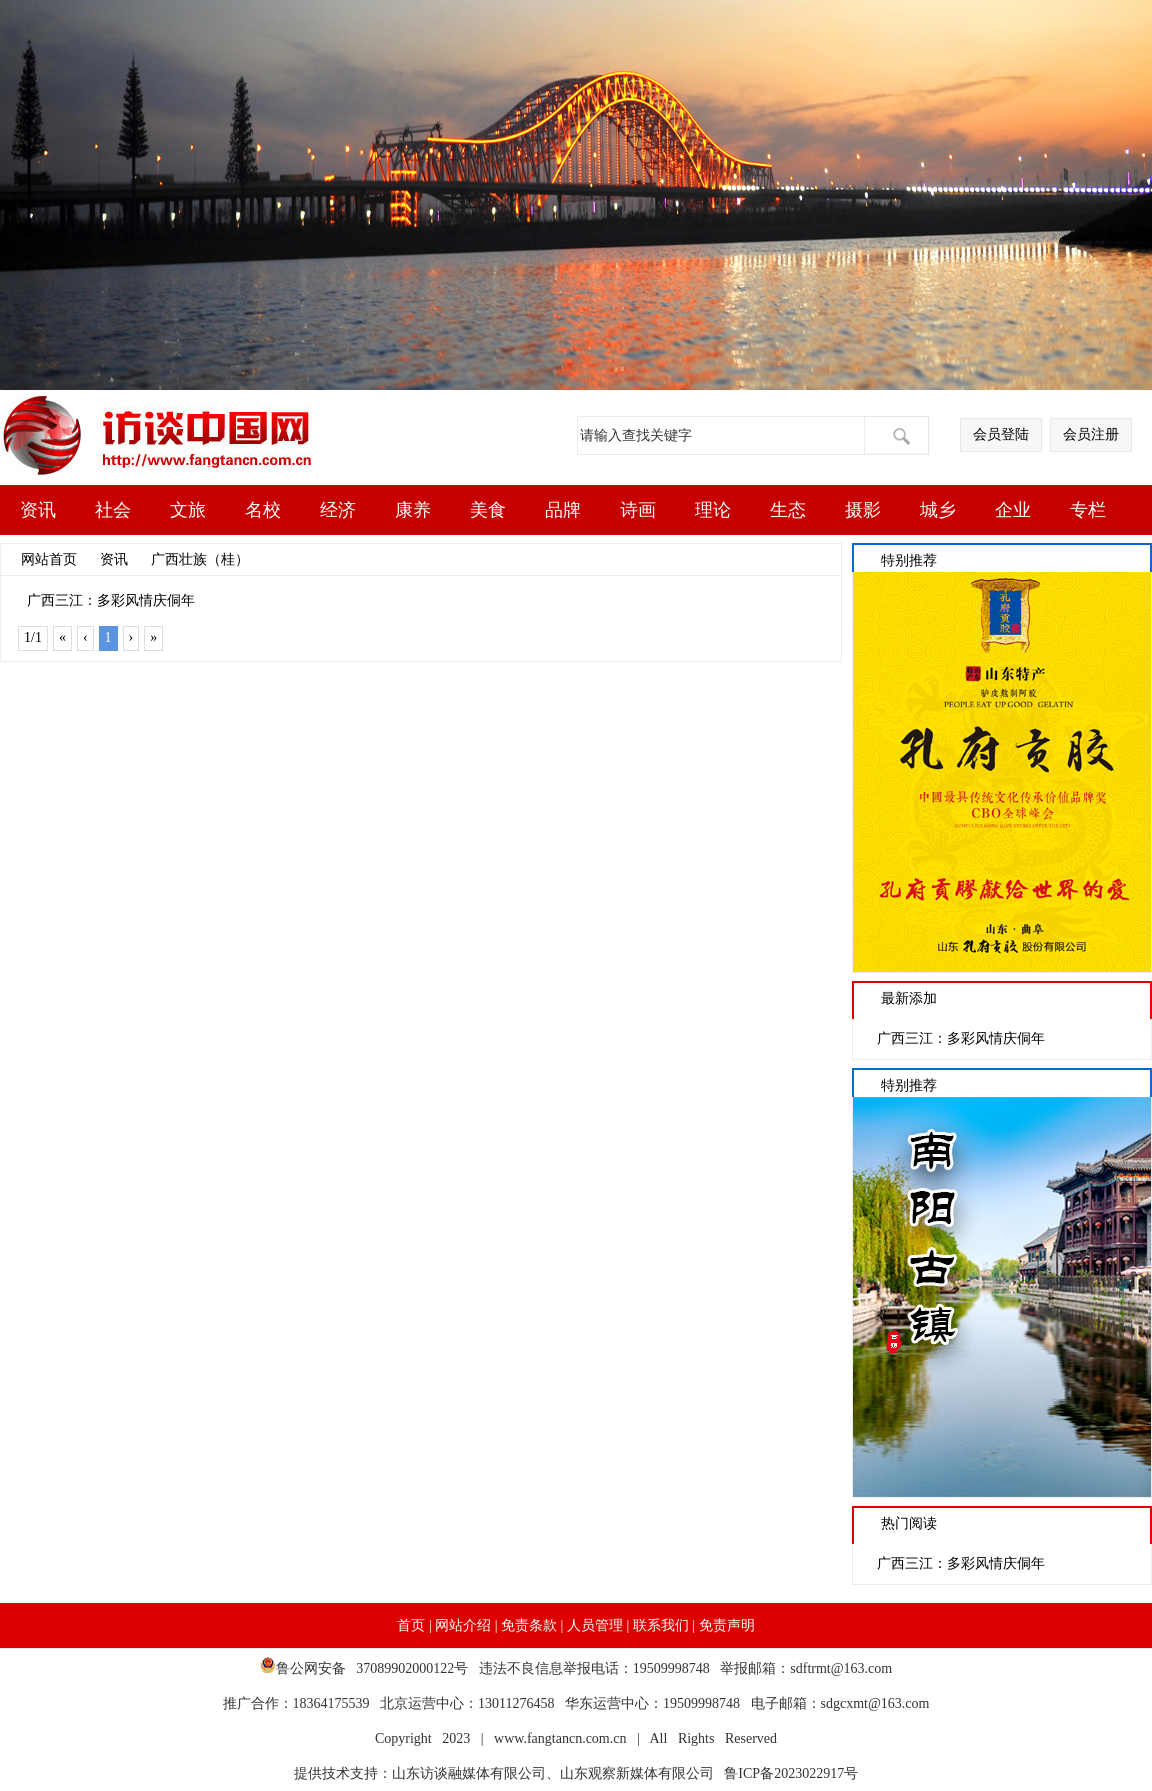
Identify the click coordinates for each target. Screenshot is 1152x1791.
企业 (1013, 510)
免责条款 (529, 1625)
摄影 (863, 510)
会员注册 (1091, 434)
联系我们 (661, 1625)
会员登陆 (1001, 434)
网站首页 (49, 559)
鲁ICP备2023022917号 (786, 1773)
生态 (788, 510)
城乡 (938, 510)
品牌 (563, 510)
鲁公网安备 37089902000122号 (369, 1668)
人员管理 (595, 1625)
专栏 (1088, 510)
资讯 (38, 510)
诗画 (638, 510)
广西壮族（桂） (200, 559)
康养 (413, 510)
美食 (488, 510)
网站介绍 (463, 1625)
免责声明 (727, 1625)
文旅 (188, 510)
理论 (713, 510)
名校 (263, 510)
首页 (411, 1625)
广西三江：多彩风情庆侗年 (111, 600)
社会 (113, 510)
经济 (338, 510)
